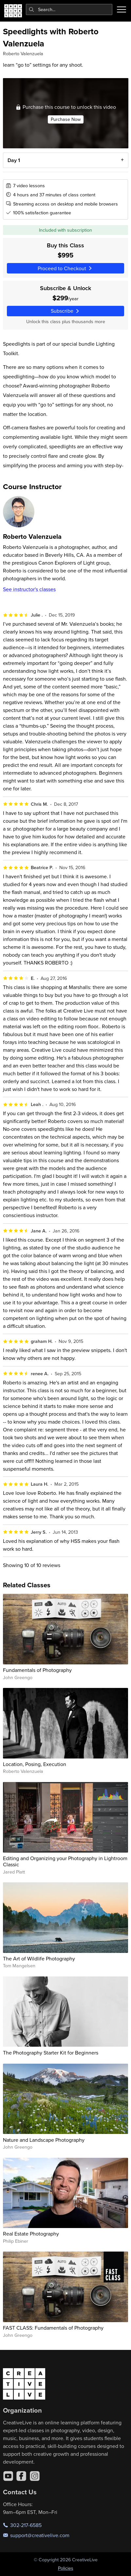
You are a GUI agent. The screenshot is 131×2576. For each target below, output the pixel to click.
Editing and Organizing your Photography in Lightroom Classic (65, 1861)
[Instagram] (34, 2476)
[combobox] (69, 9)
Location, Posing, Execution (34, 1764)
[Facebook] (21, 2476)
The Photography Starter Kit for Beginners (50, 2052)
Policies (65, 2568)
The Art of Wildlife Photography (39, 1958)
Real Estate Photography (31, 2233)
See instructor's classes (29, 589)
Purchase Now (66, 119)
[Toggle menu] (121, 9)
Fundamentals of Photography (37, 1670)
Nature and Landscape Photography (43, 2139)
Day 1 (13, 160)
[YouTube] (8, 2476)
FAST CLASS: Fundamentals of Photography (53, 2327)
